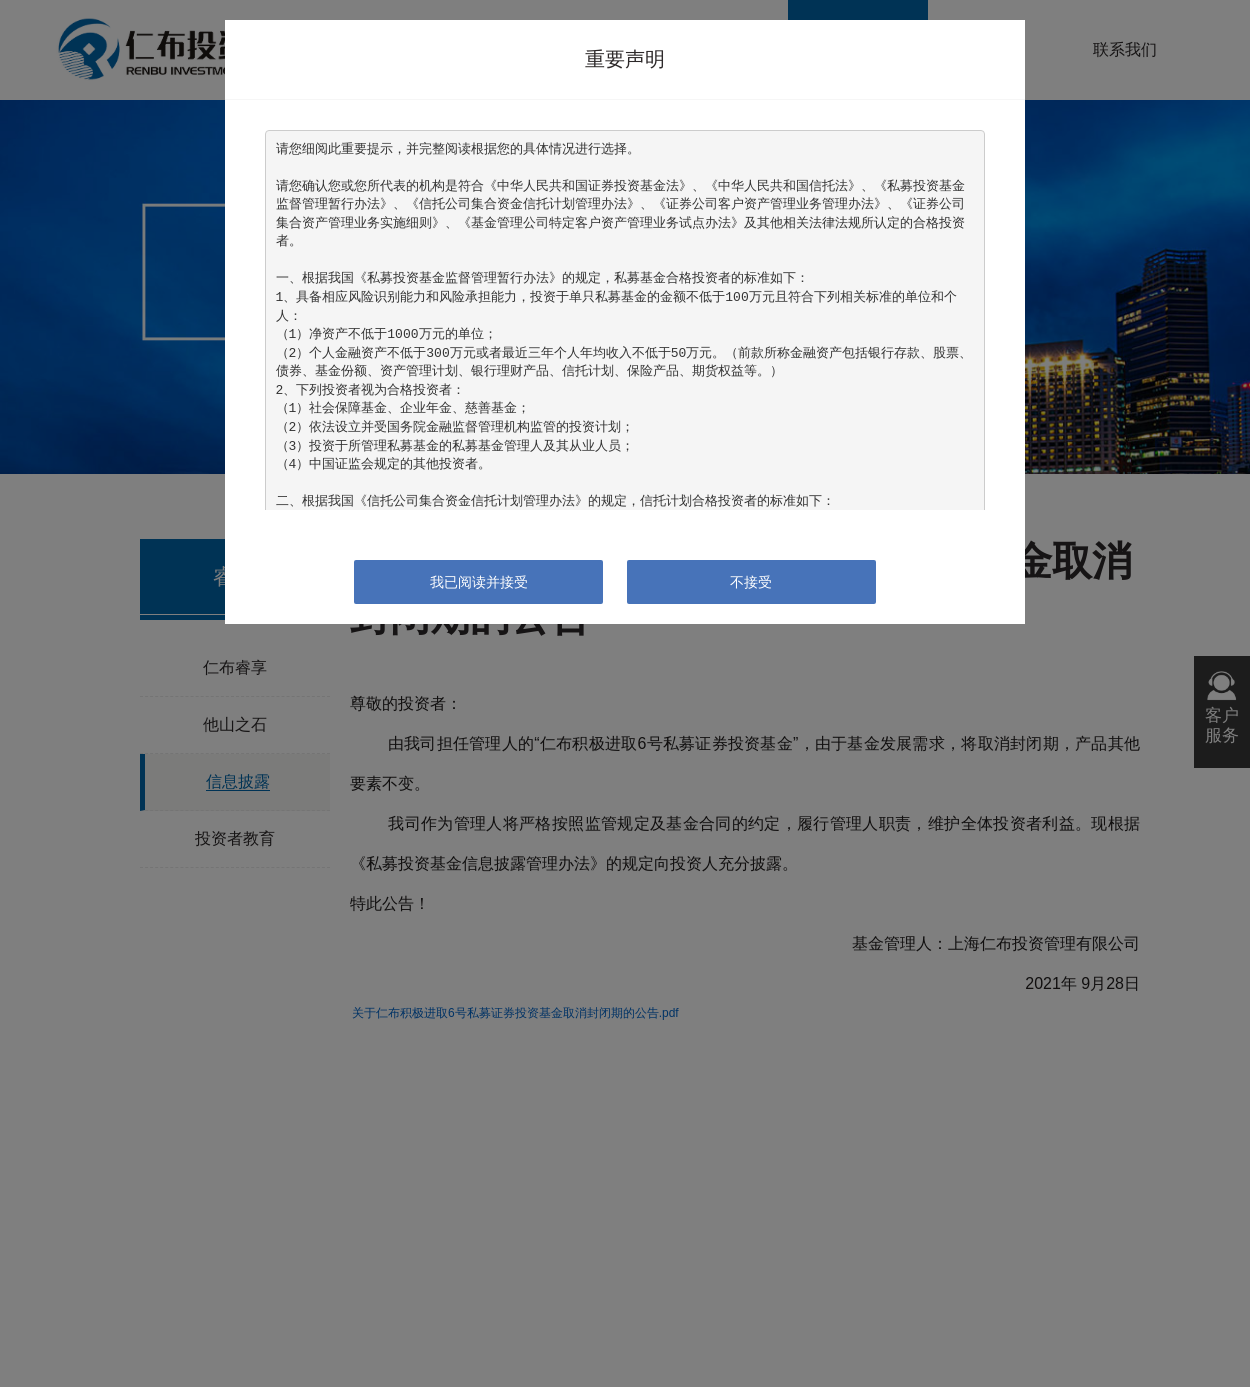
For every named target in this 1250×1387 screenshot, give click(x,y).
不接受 (751, 582)
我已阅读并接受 (479, 582)
